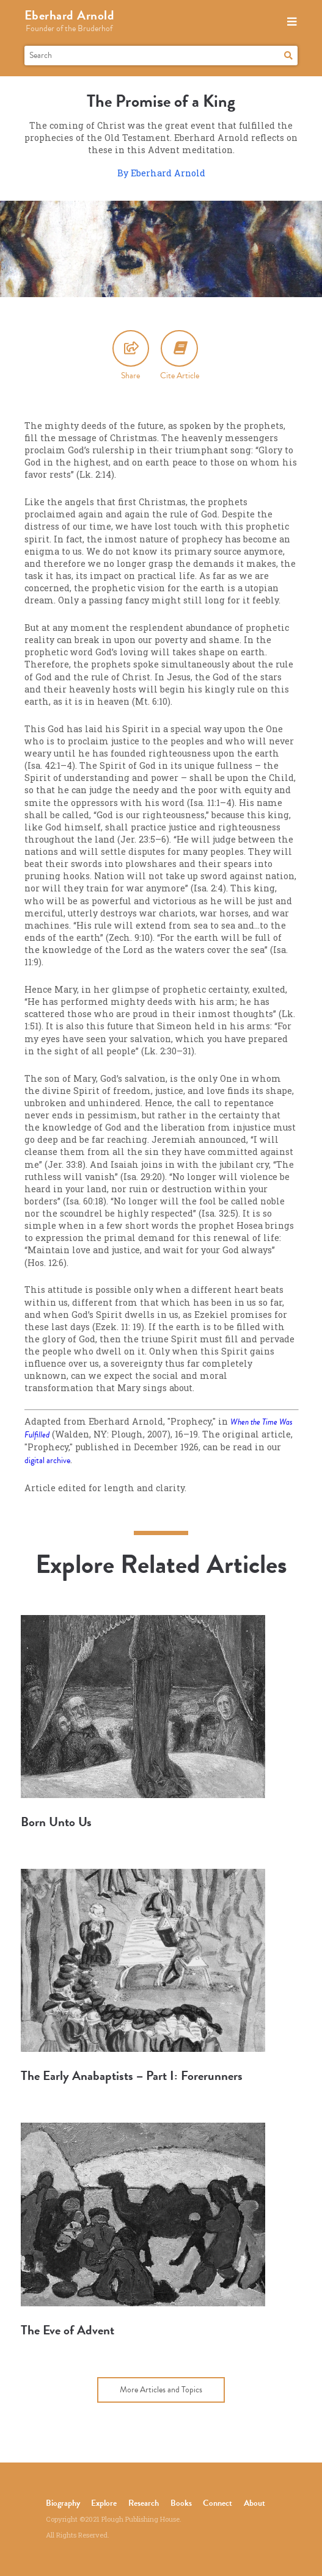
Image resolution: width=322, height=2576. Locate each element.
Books (181, 2503)
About (254, 2503)
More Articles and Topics (161, 2389)
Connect (217, 2503)
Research (143, 2503)
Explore (104, 2503)
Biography (63, 2503)
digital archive (47, 1460)
